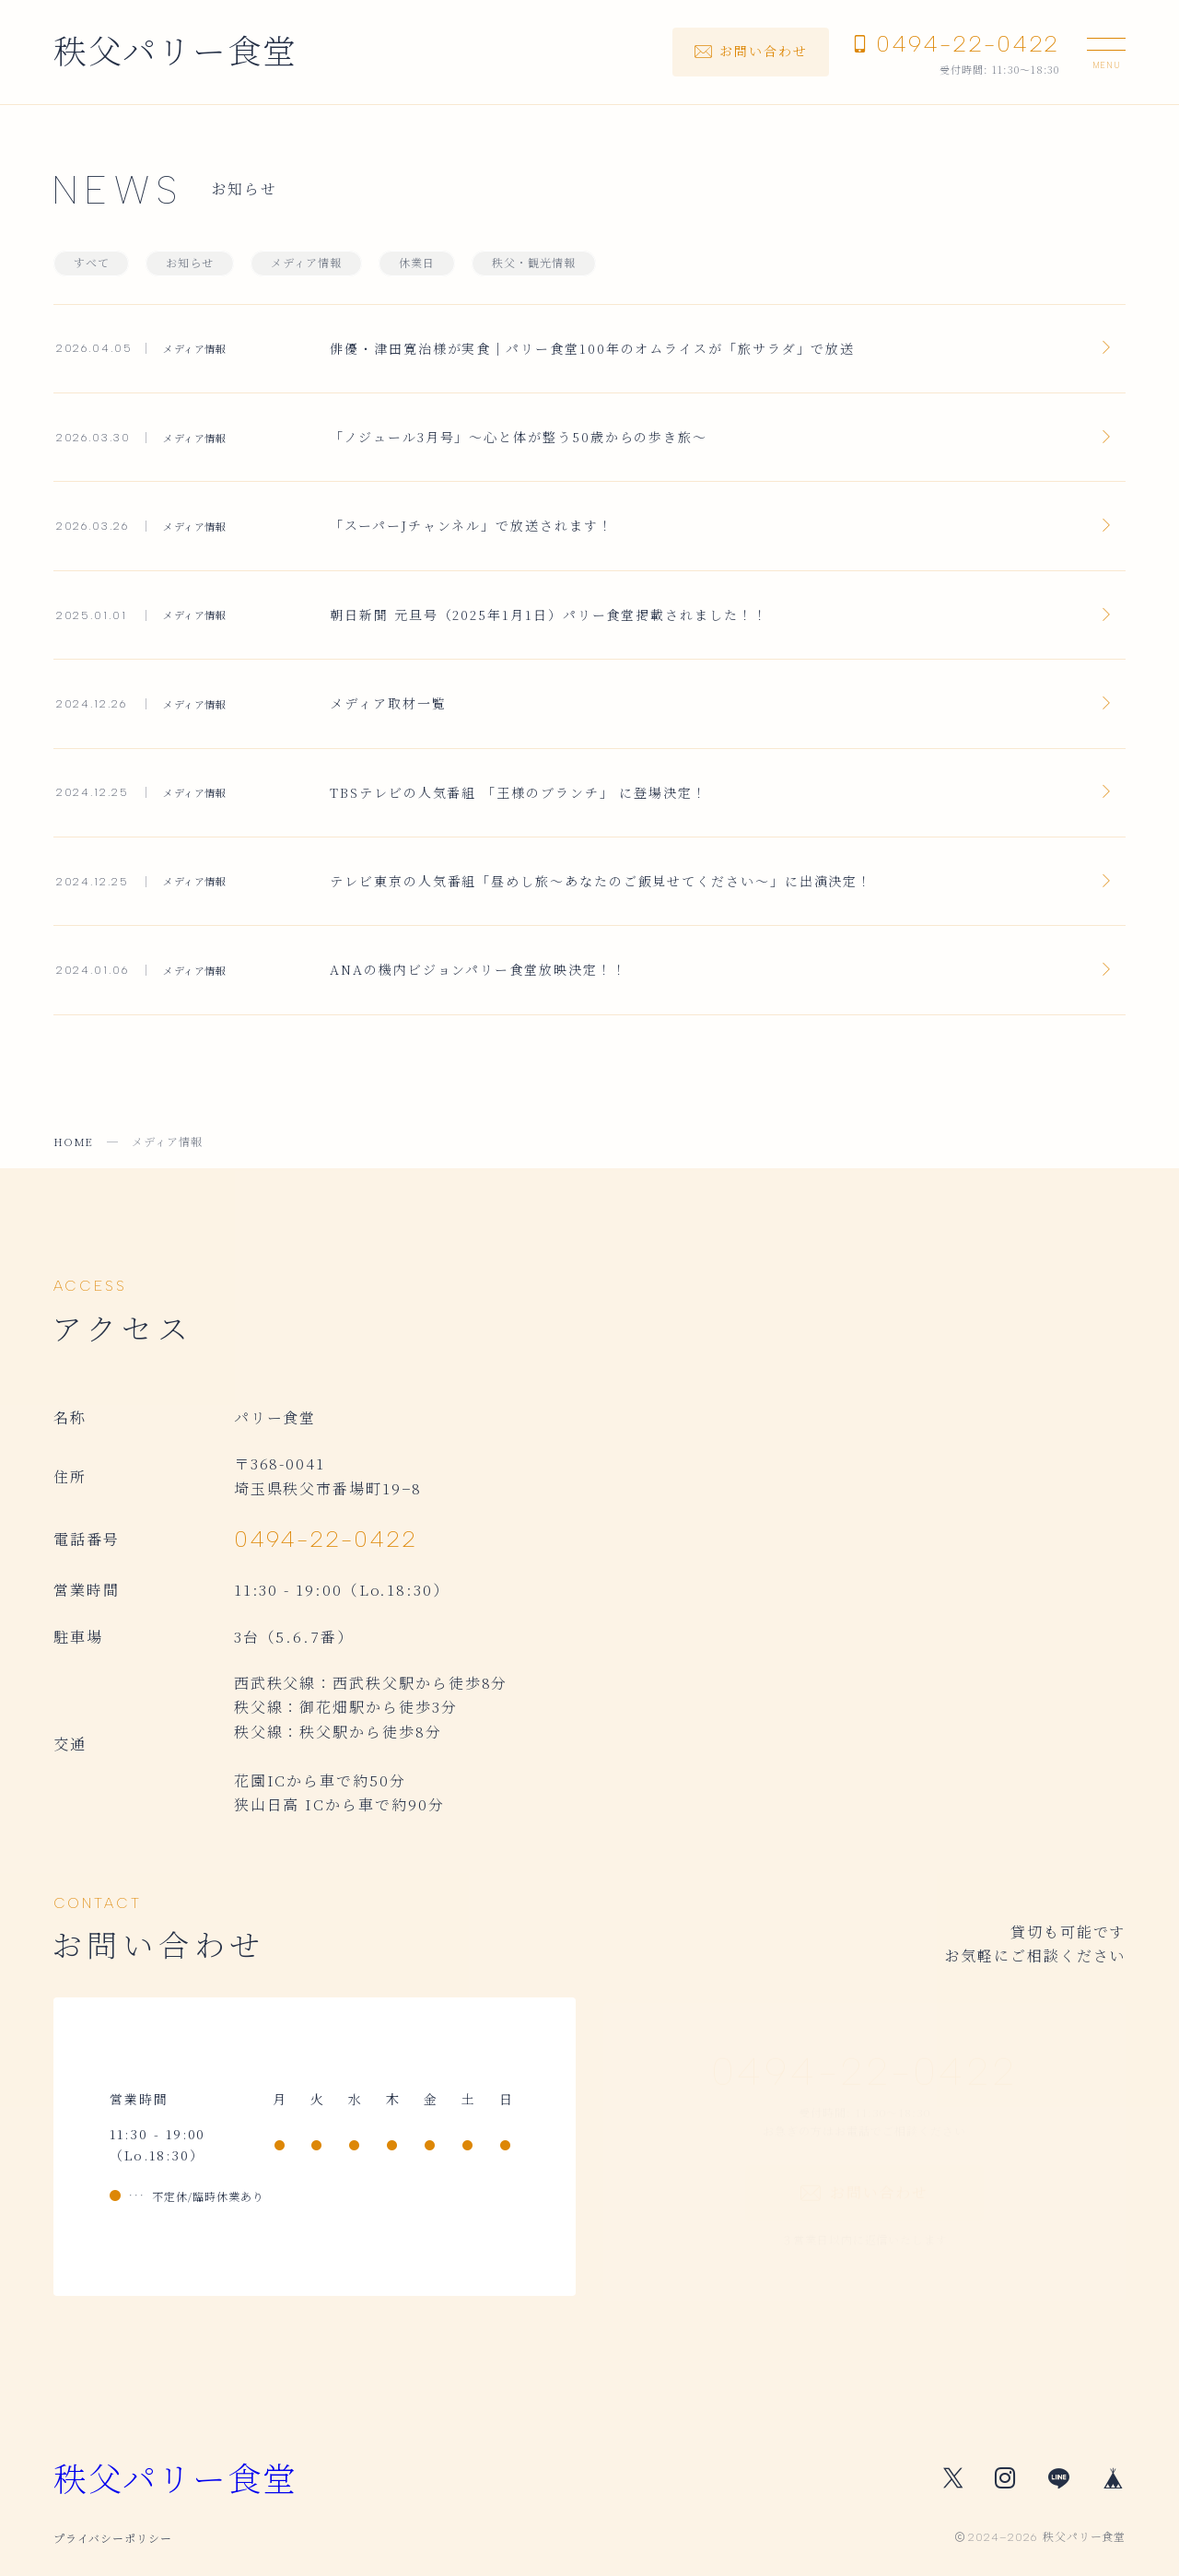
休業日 (417, 263)
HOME (73, 1141)
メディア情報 (306, 263)
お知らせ (190, 263)
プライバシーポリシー (113, 2538)
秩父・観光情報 (534, 263)
